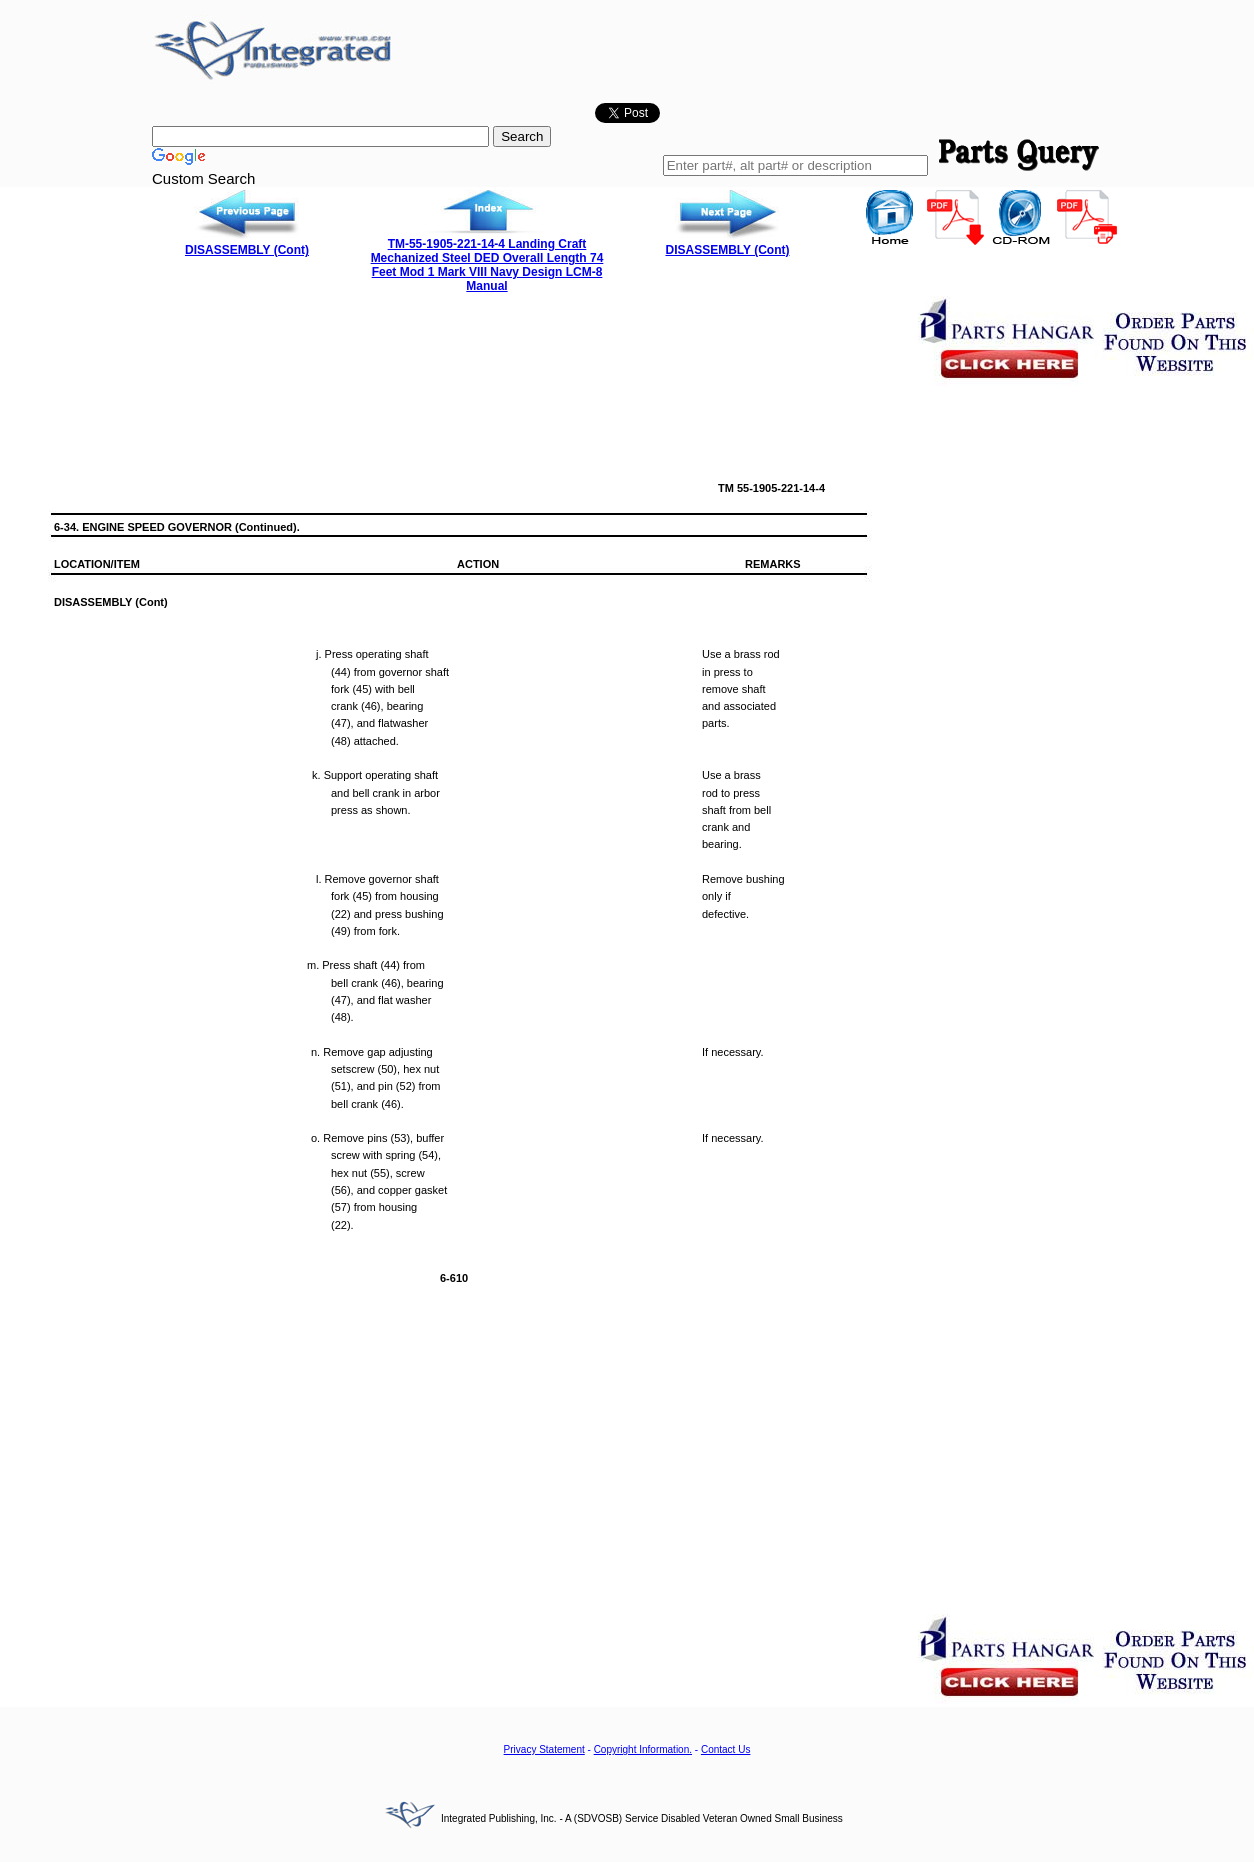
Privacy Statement (544, 1749)
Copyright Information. (643, 1749)
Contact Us (725, 1749)
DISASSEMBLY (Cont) (247, 250)
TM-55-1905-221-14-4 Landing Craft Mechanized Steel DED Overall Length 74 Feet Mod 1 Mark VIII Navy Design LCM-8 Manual (487, 265)
